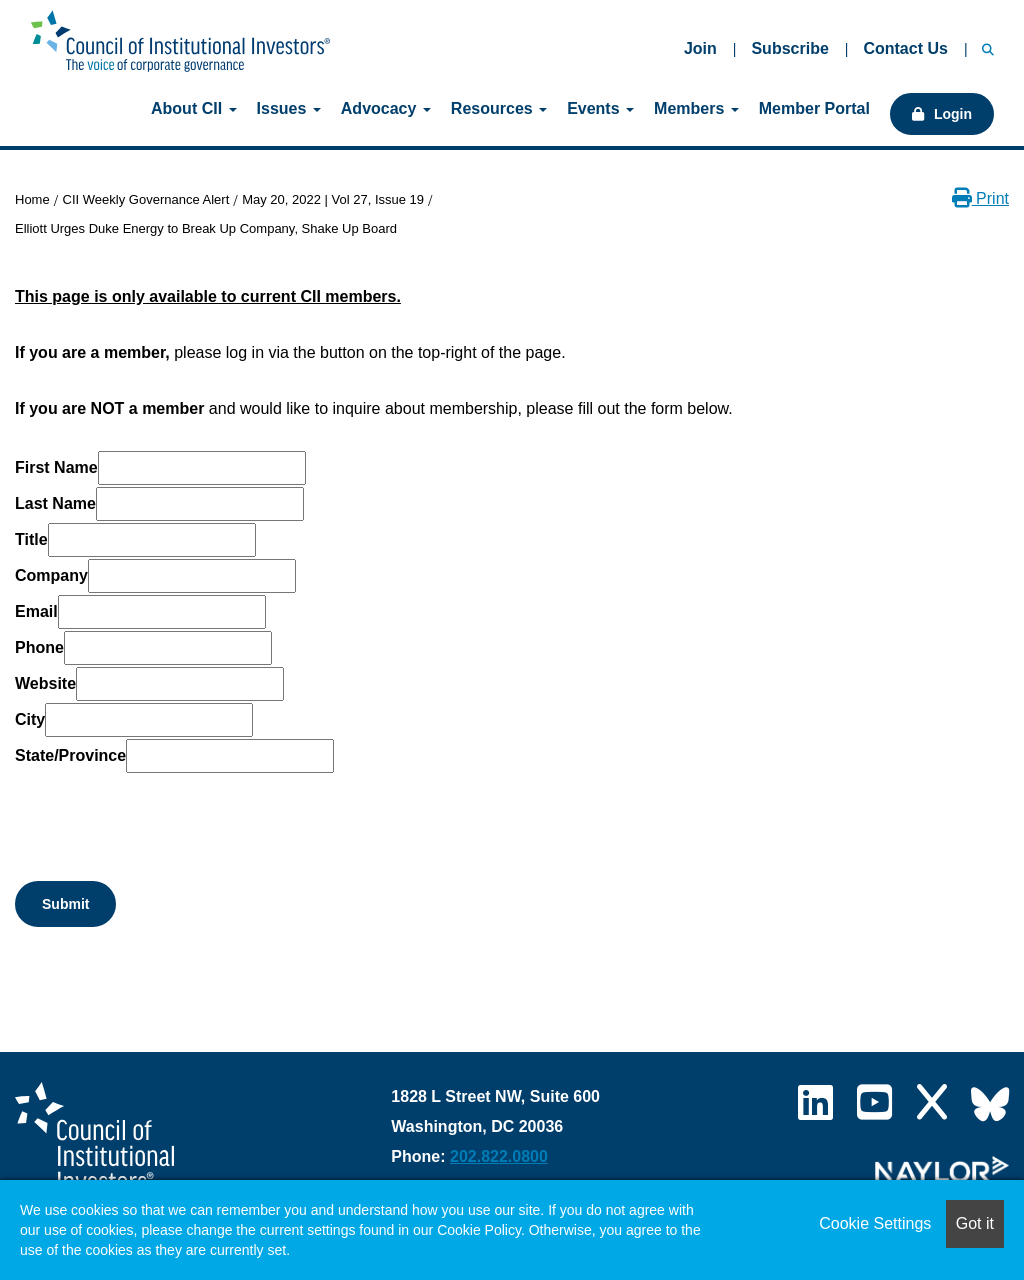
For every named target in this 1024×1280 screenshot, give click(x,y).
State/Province (70, 755)
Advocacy (386, 108)
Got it (975, 1223)
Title (31, 539)
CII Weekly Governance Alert (146, 199)
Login (953, 114)
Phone (39, 647)
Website (45, 683)
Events (600, 108)
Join (700, 48)
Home (32, 199)
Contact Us (905, 48)
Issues (289, 108)
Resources (499, 108)
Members (696, 108)
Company (51, 575)
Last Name (55, 503)
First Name (56, 467)
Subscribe (789, 48)
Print (980, 198)
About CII (194, 108)
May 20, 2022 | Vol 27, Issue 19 (333, 199)
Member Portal (814, 108)
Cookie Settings (875, 1223)
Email (36, 611)
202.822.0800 (499, 1156)
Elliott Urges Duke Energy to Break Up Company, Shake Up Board (206, 228)
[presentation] (167, 814)
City (30, 719)
